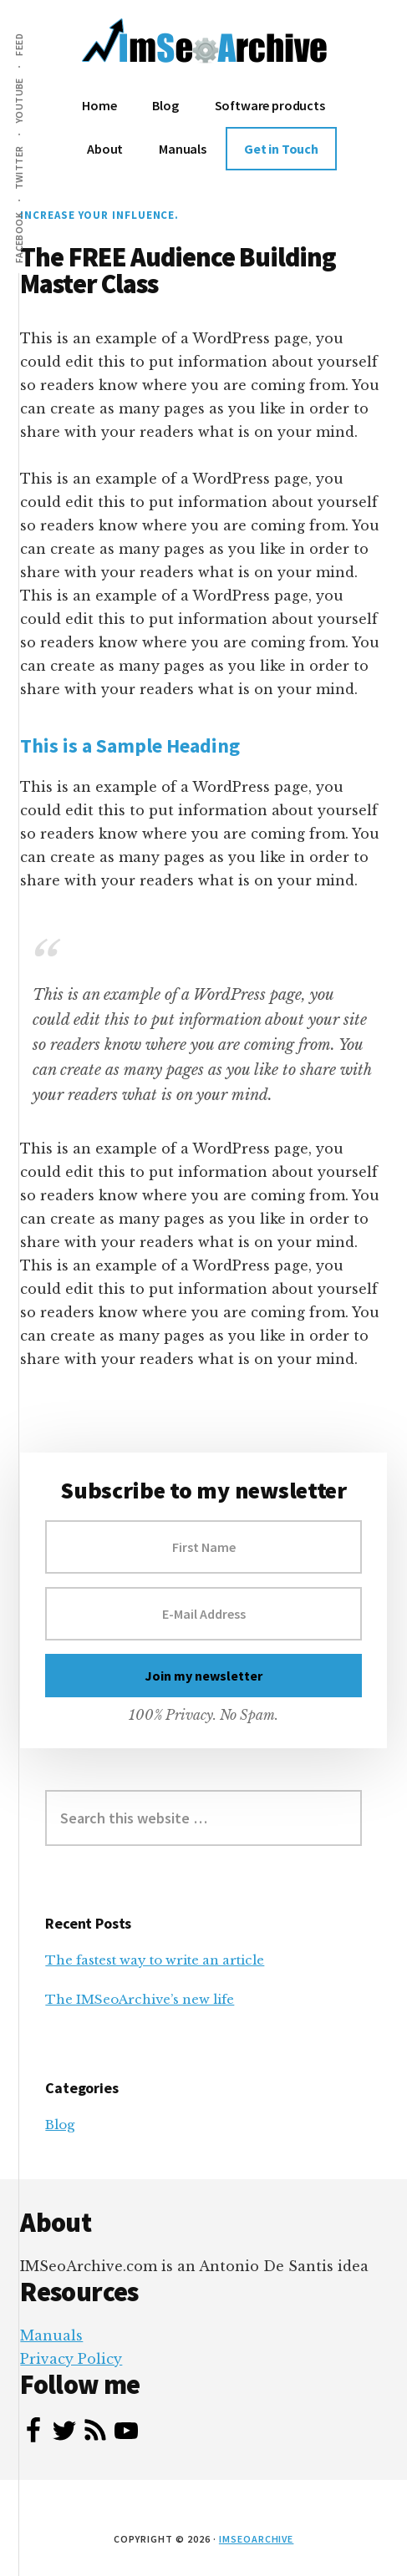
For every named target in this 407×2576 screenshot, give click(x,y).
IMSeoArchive (256, 2539)
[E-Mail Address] (203, 1613)
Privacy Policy (71, 2358)
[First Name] (203, 1547)
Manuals (51, 2335)
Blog (59, 2124)
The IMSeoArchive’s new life (139, 1999)
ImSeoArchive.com (204, 50)
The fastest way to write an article (154, 1960)
